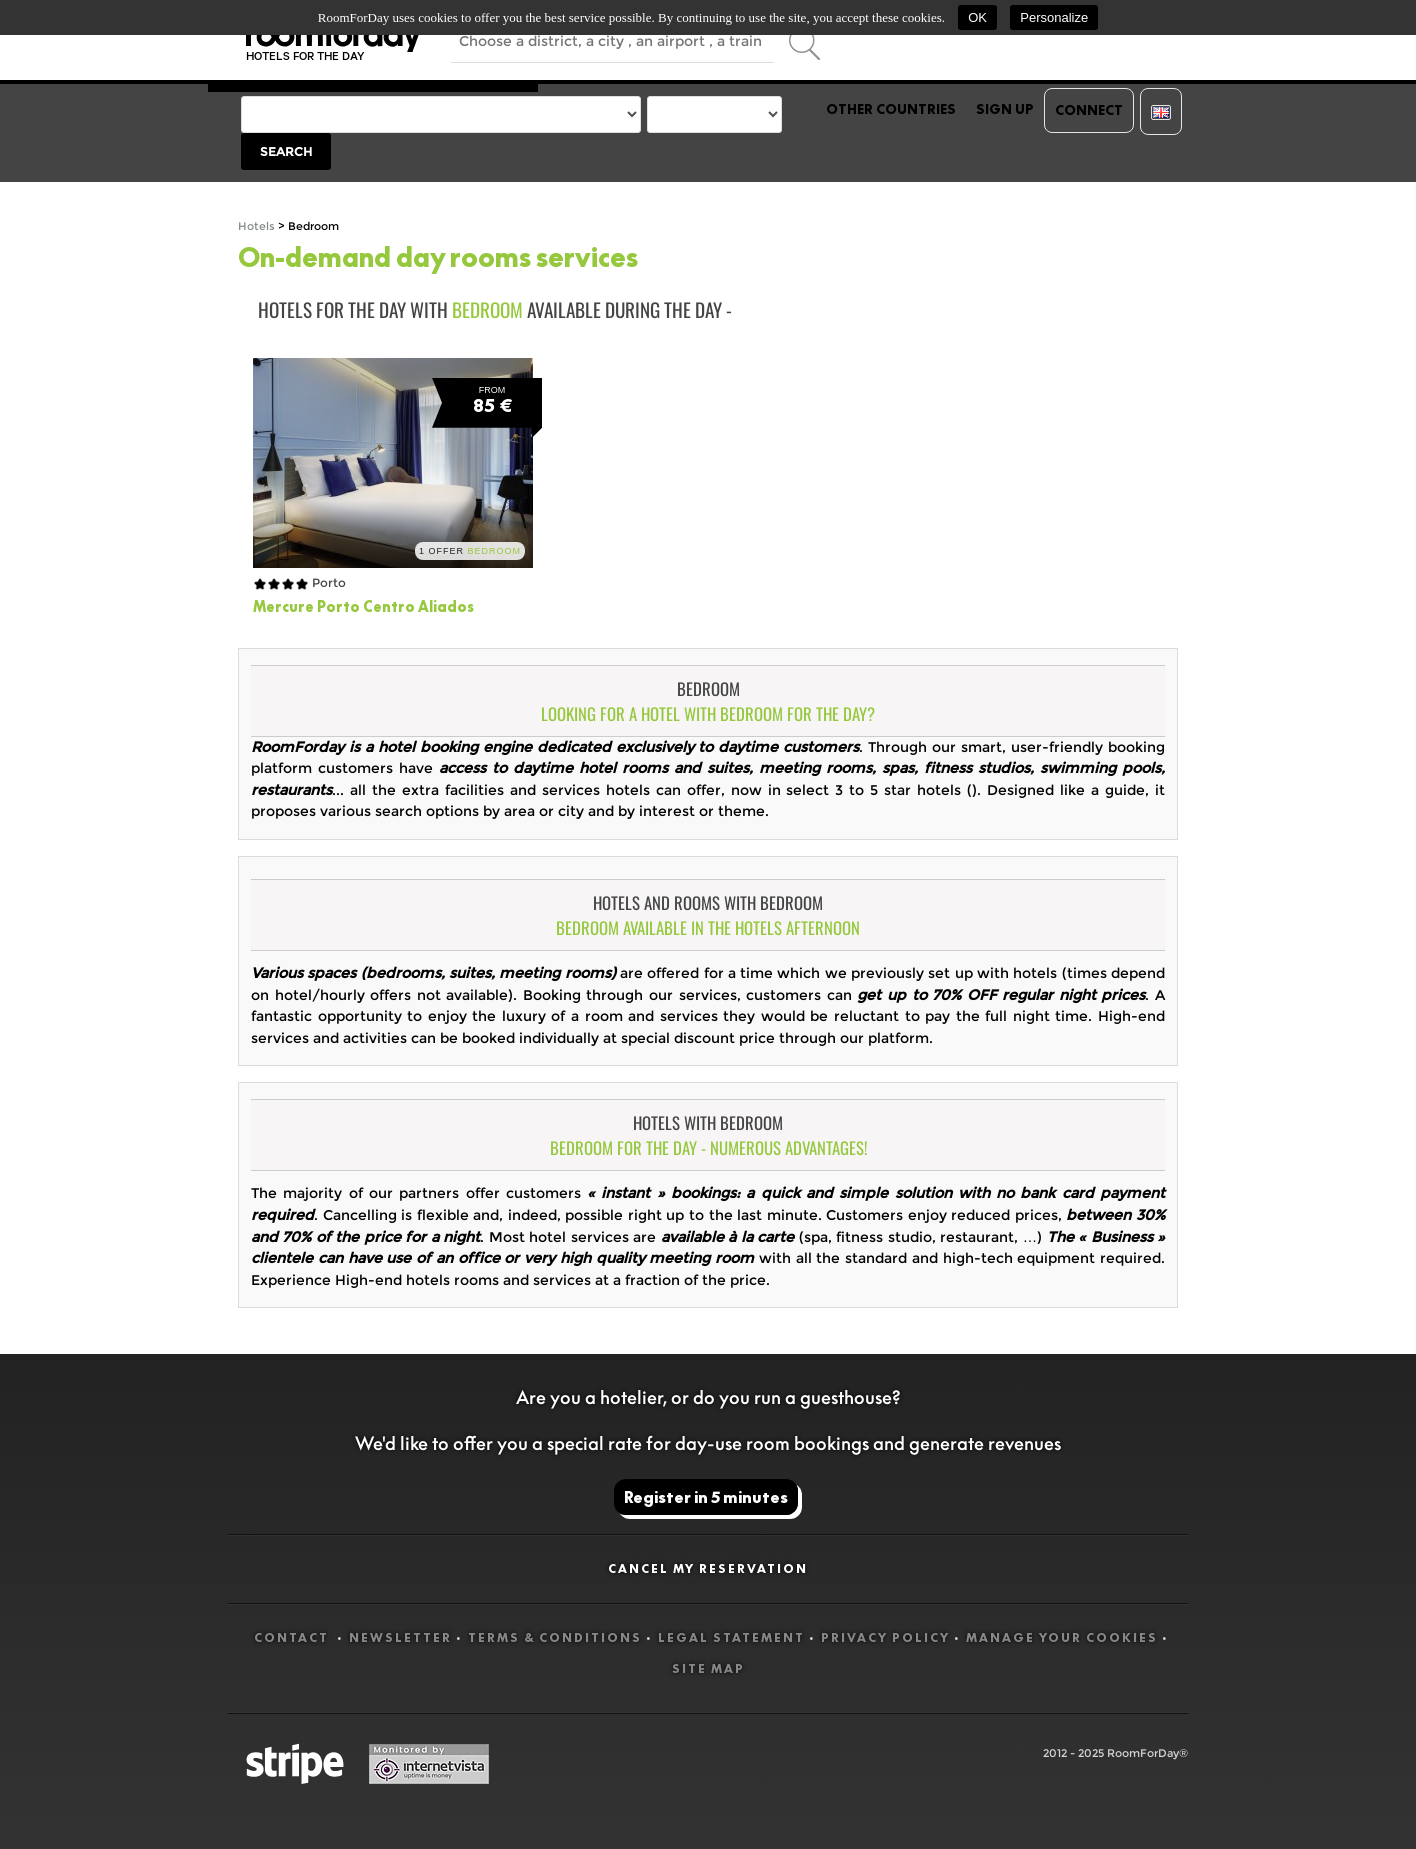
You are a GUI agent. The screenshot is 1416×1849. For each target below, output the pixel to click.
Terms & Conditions (555, 1637)
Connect (1089, 110)
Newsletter (400, 1637)
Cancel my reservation (708, 1568)
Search (286, 151)
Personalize (1054, 17)
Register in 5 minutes (706, 1497)
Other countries (891, 109)
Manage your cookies (1062, 1637)
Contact (293, 1637)
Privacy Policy (885, 1637)
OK (977, 17)
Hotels (256, 226)
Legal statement (731, 1637)
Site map (708, 1668)
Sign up (1005, 109)
